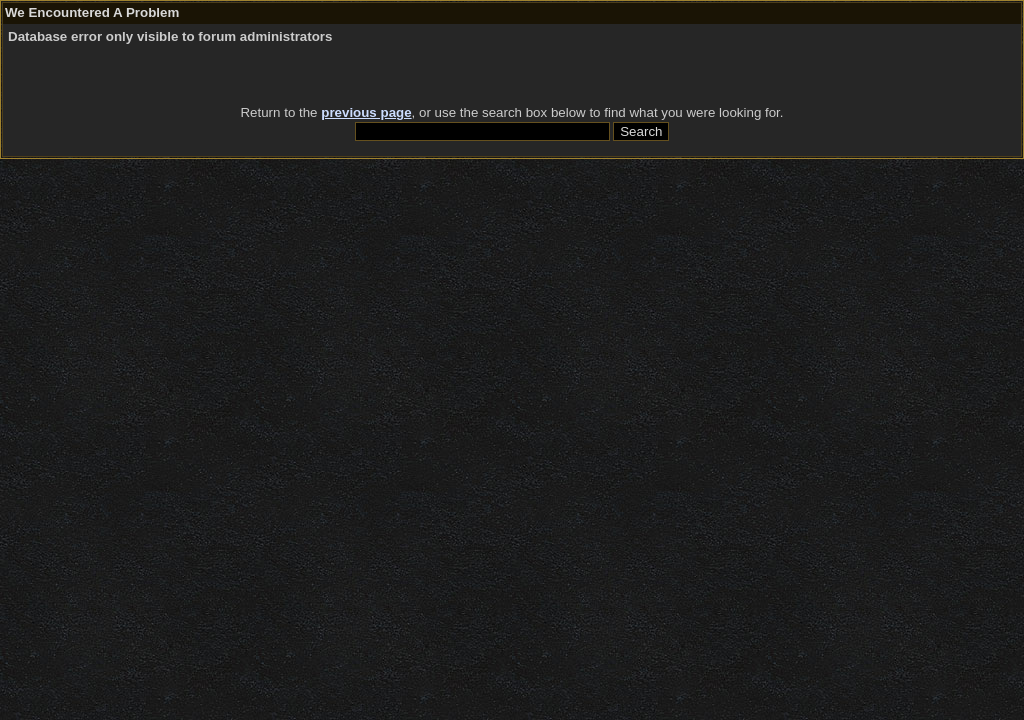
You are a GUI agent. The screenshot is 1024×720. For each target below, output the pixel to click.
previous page (366, 112)
